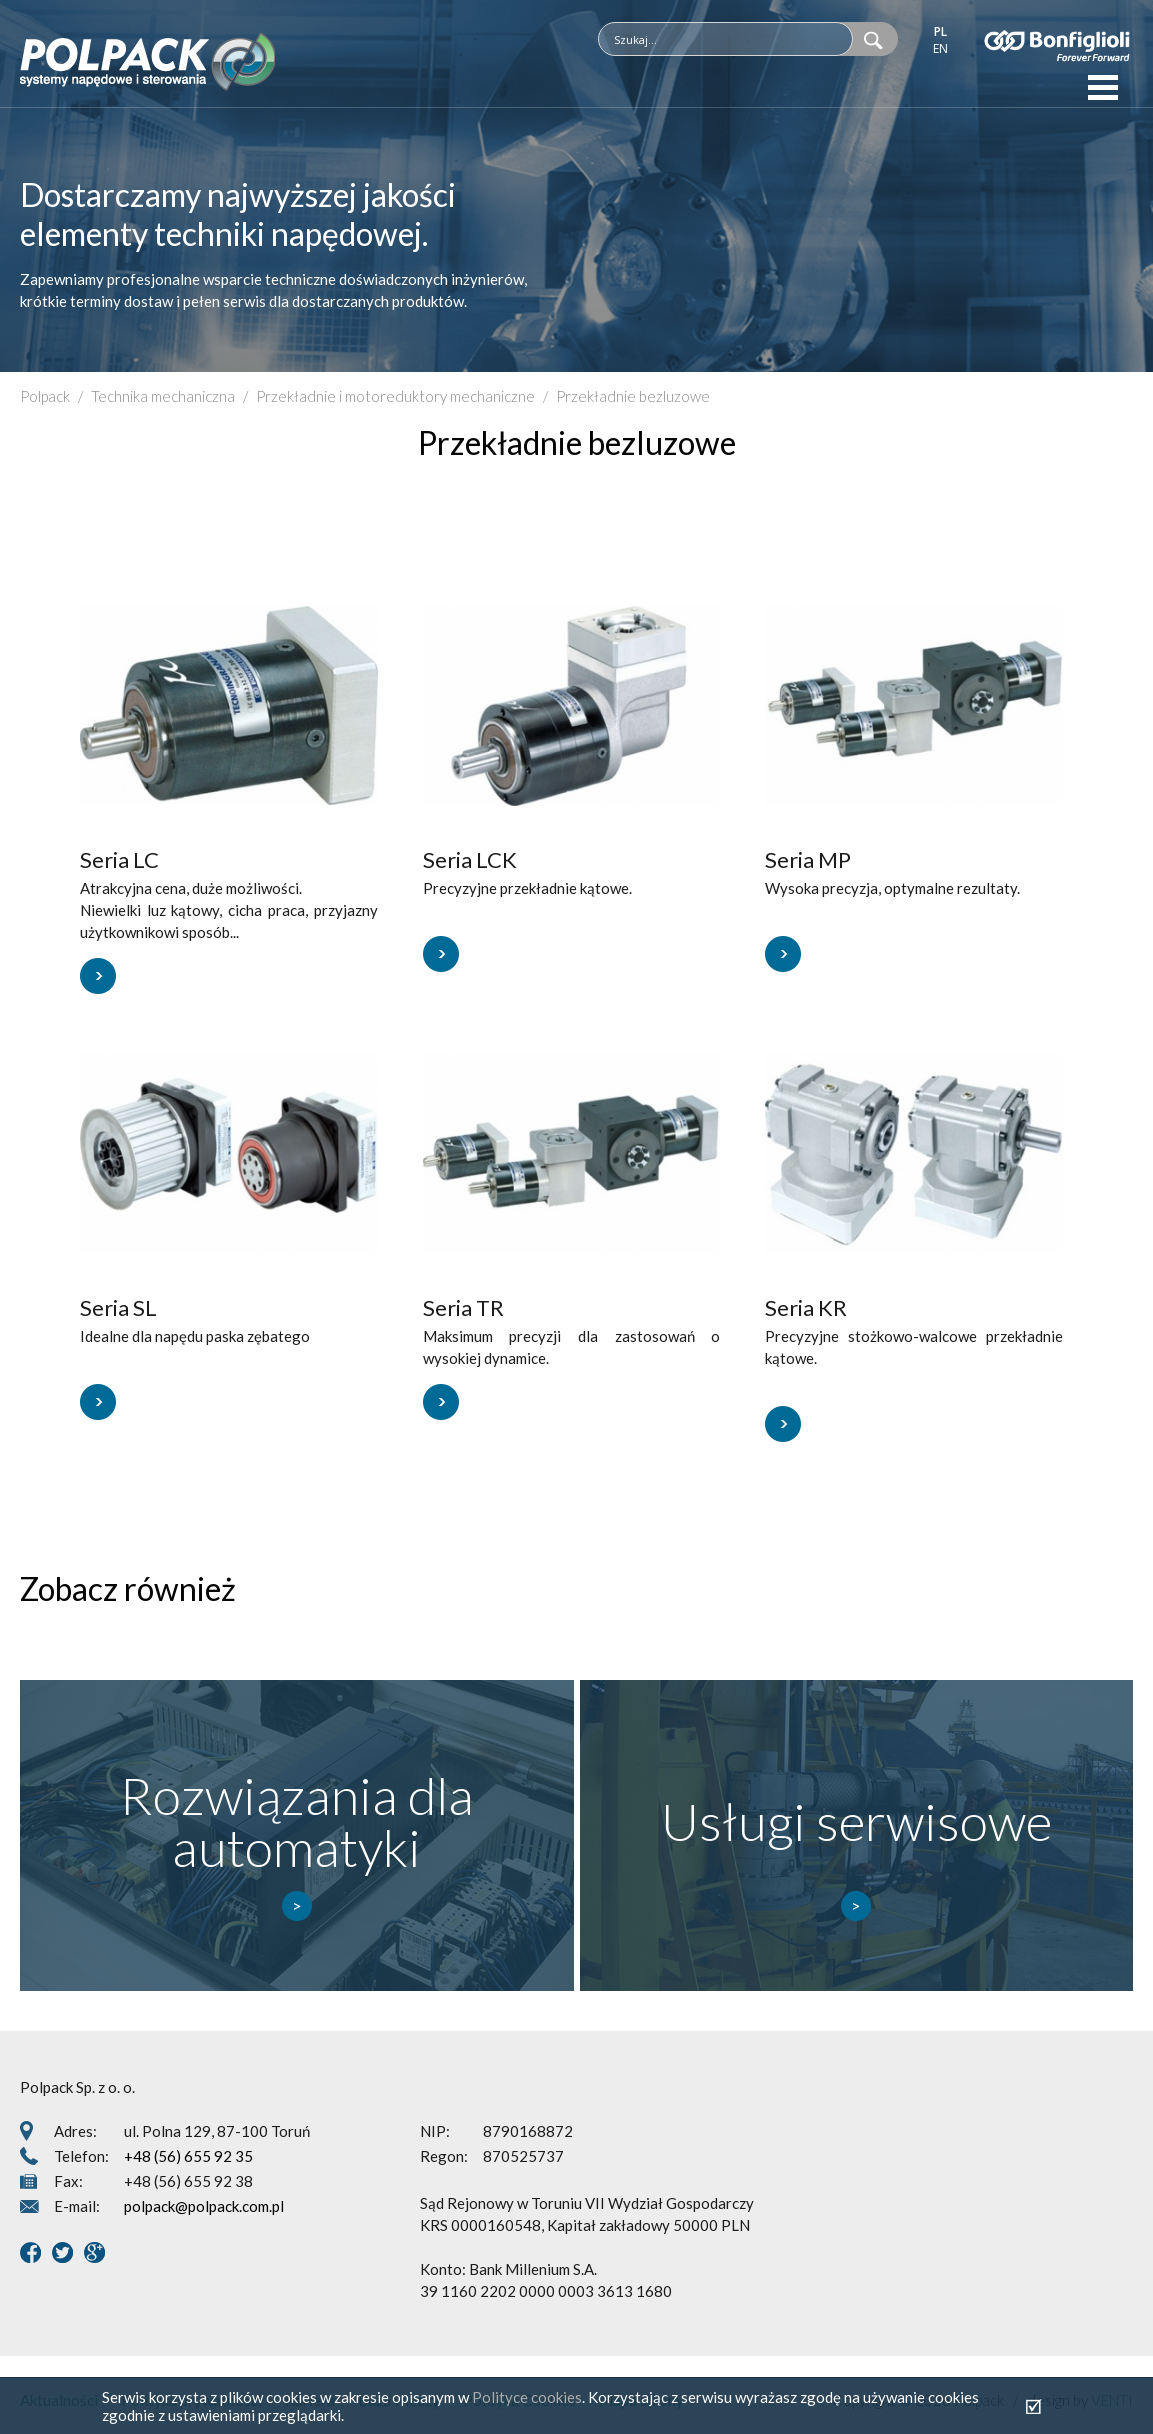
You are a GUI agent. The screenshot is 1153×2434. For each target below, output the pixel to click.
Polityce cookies (527, 2397)
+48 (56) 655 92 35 (188, 2156)
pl (940, 31)
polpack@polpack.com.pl (204, 2206)
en (940, 48)
